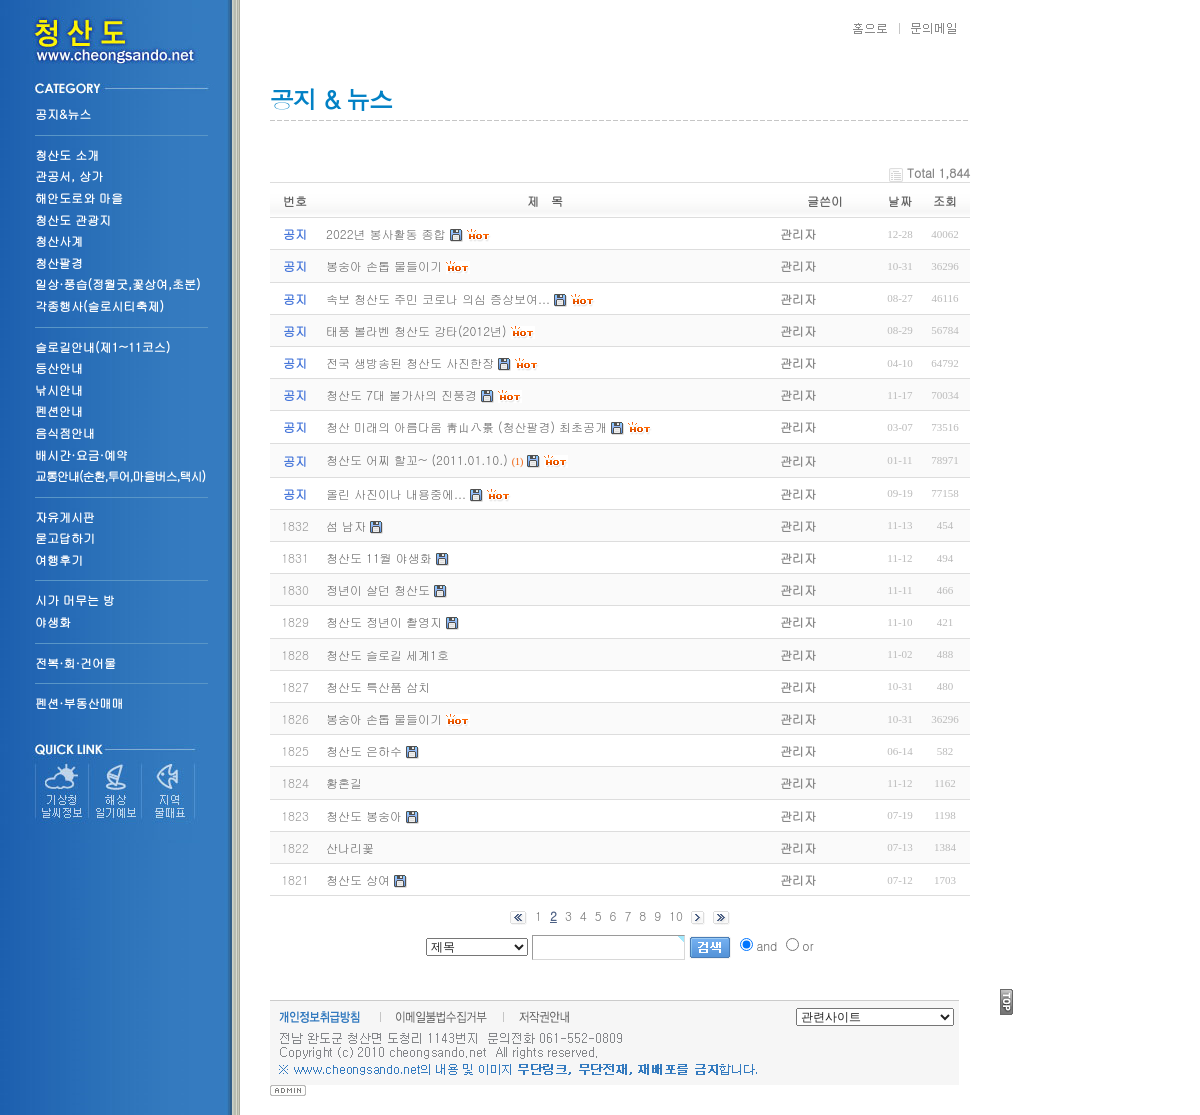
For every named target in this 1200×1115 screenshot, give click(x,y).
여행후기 (59, 559)
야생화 (53, 621)
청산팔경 (59, 262)
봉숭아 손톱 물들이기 (384, 718)
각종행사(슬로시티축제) (99, 305)
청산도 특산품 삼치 (378, 686)
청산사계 (59, 240)
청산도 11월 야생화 (379, 557)
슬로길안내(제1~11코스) (102, 346)
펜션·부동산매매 (79, 702)
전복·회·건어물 (75, 662)
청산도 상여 (358, 879)
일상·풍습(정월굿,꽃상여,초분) (118, 283)
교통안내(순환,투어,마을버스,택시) (120, 475)
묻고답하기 (65, 537)
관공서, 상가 (69, 175)
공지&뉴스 (63, 113)
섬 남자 (346, 525)
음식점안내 (65, 432)
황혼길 (344, 782)
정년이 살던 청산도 (378, 589)
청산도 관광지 (73, 219)
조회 (945, 200)
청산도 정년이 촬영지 (384, 621)
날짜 (900, 200)
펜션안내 (59, 410)
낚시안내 (59, 389)
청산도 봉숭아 (364, 815)
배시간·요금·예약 (81, 454)
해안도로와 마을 (79, 197)
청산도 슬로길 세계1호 (387, 654)
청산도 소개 (67, 154)
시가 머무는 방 (75, 599)
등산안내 (59, 367)
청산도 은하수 (364, 750)
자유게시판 (65, 516)
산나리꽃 (350, 847)
